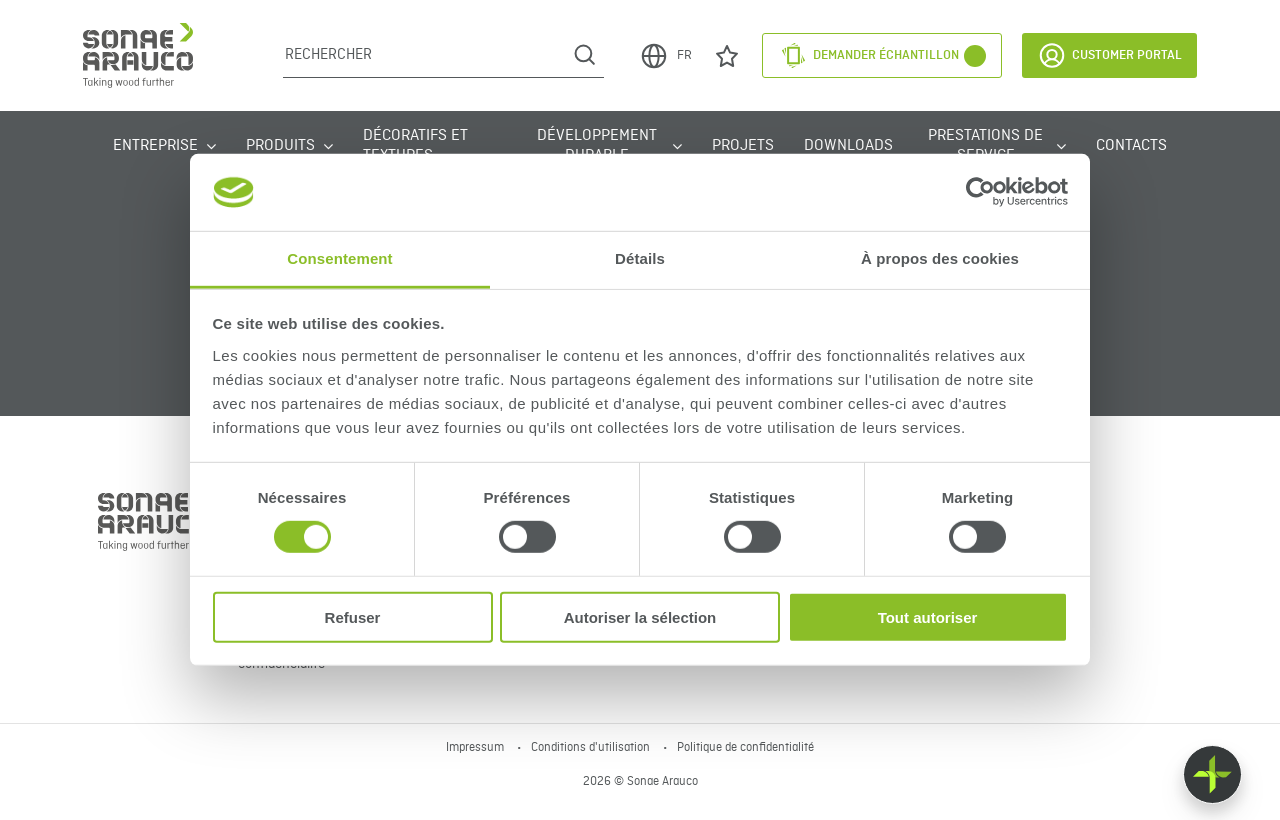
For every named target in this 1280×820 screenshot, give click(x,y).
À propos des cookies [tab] (940, 258)
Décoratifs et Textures (415, 146)
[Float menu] (1212, 774)
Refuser (353, 616)
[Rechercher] (424, 55)
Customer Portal (1109, 55)
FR (665, 56)
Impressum (476, 748)
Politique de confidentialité (745, 748)
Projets (743, 146)
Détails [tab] (640, 258)
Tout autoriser (928, 616)
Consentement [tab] (339, 258)
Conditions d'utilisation (592, 748)
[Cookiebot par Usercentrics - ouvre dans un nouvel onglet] (980, 192)
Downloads (848, 146)
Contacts (1131, 146)
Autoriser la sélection (640, 616)
